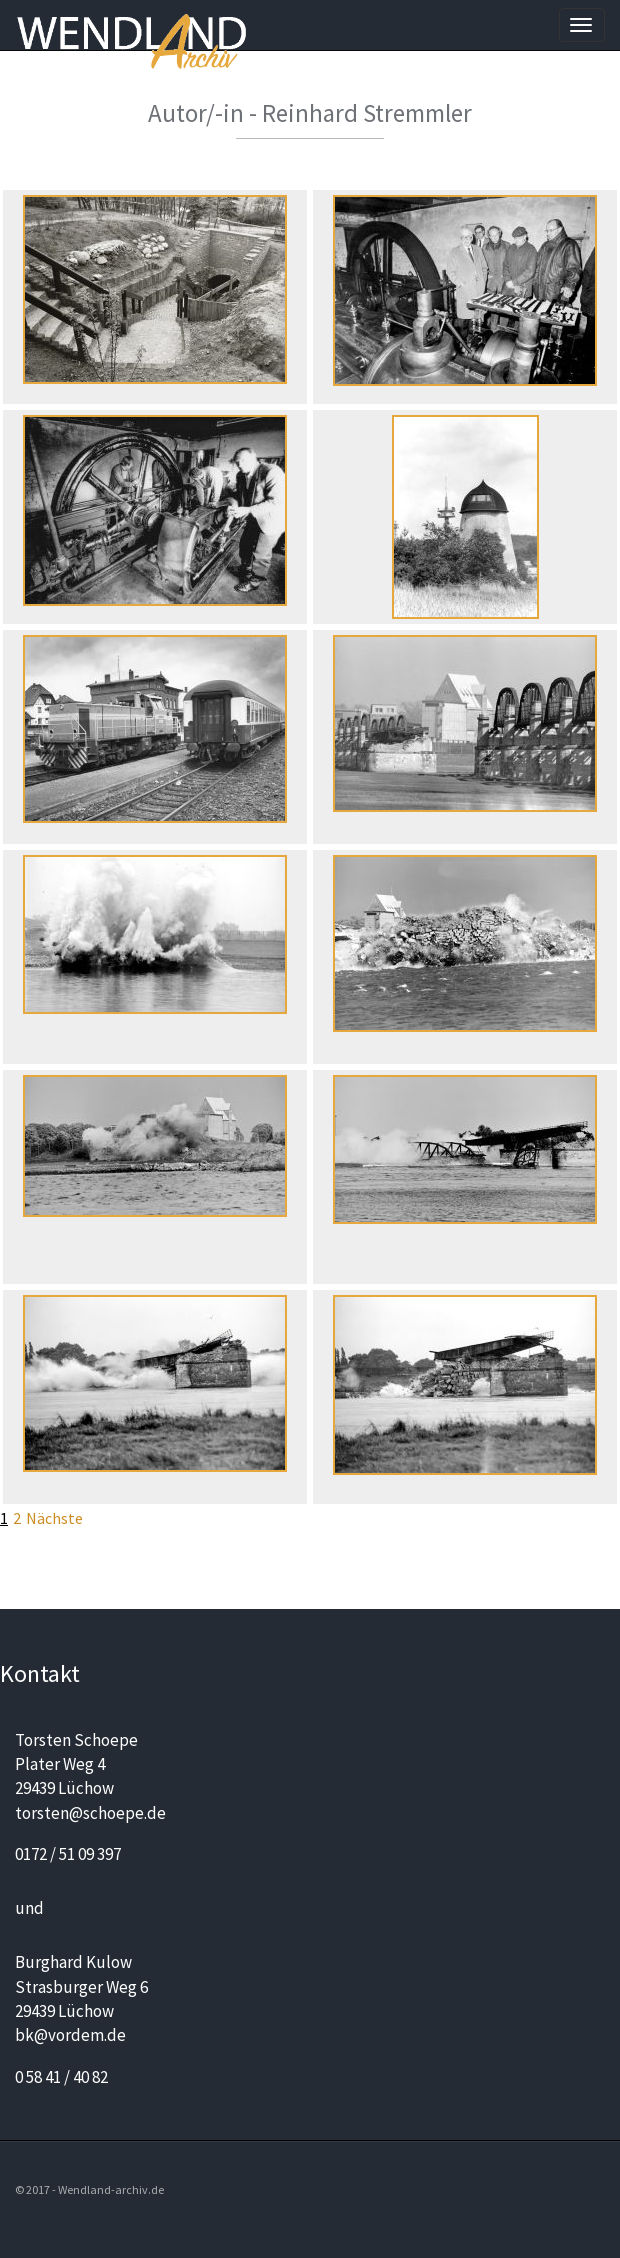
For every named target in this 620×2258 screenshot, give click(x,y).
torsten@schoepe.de (90, 1813)
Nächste (54, 1518)
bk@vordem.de (70, 2035)
